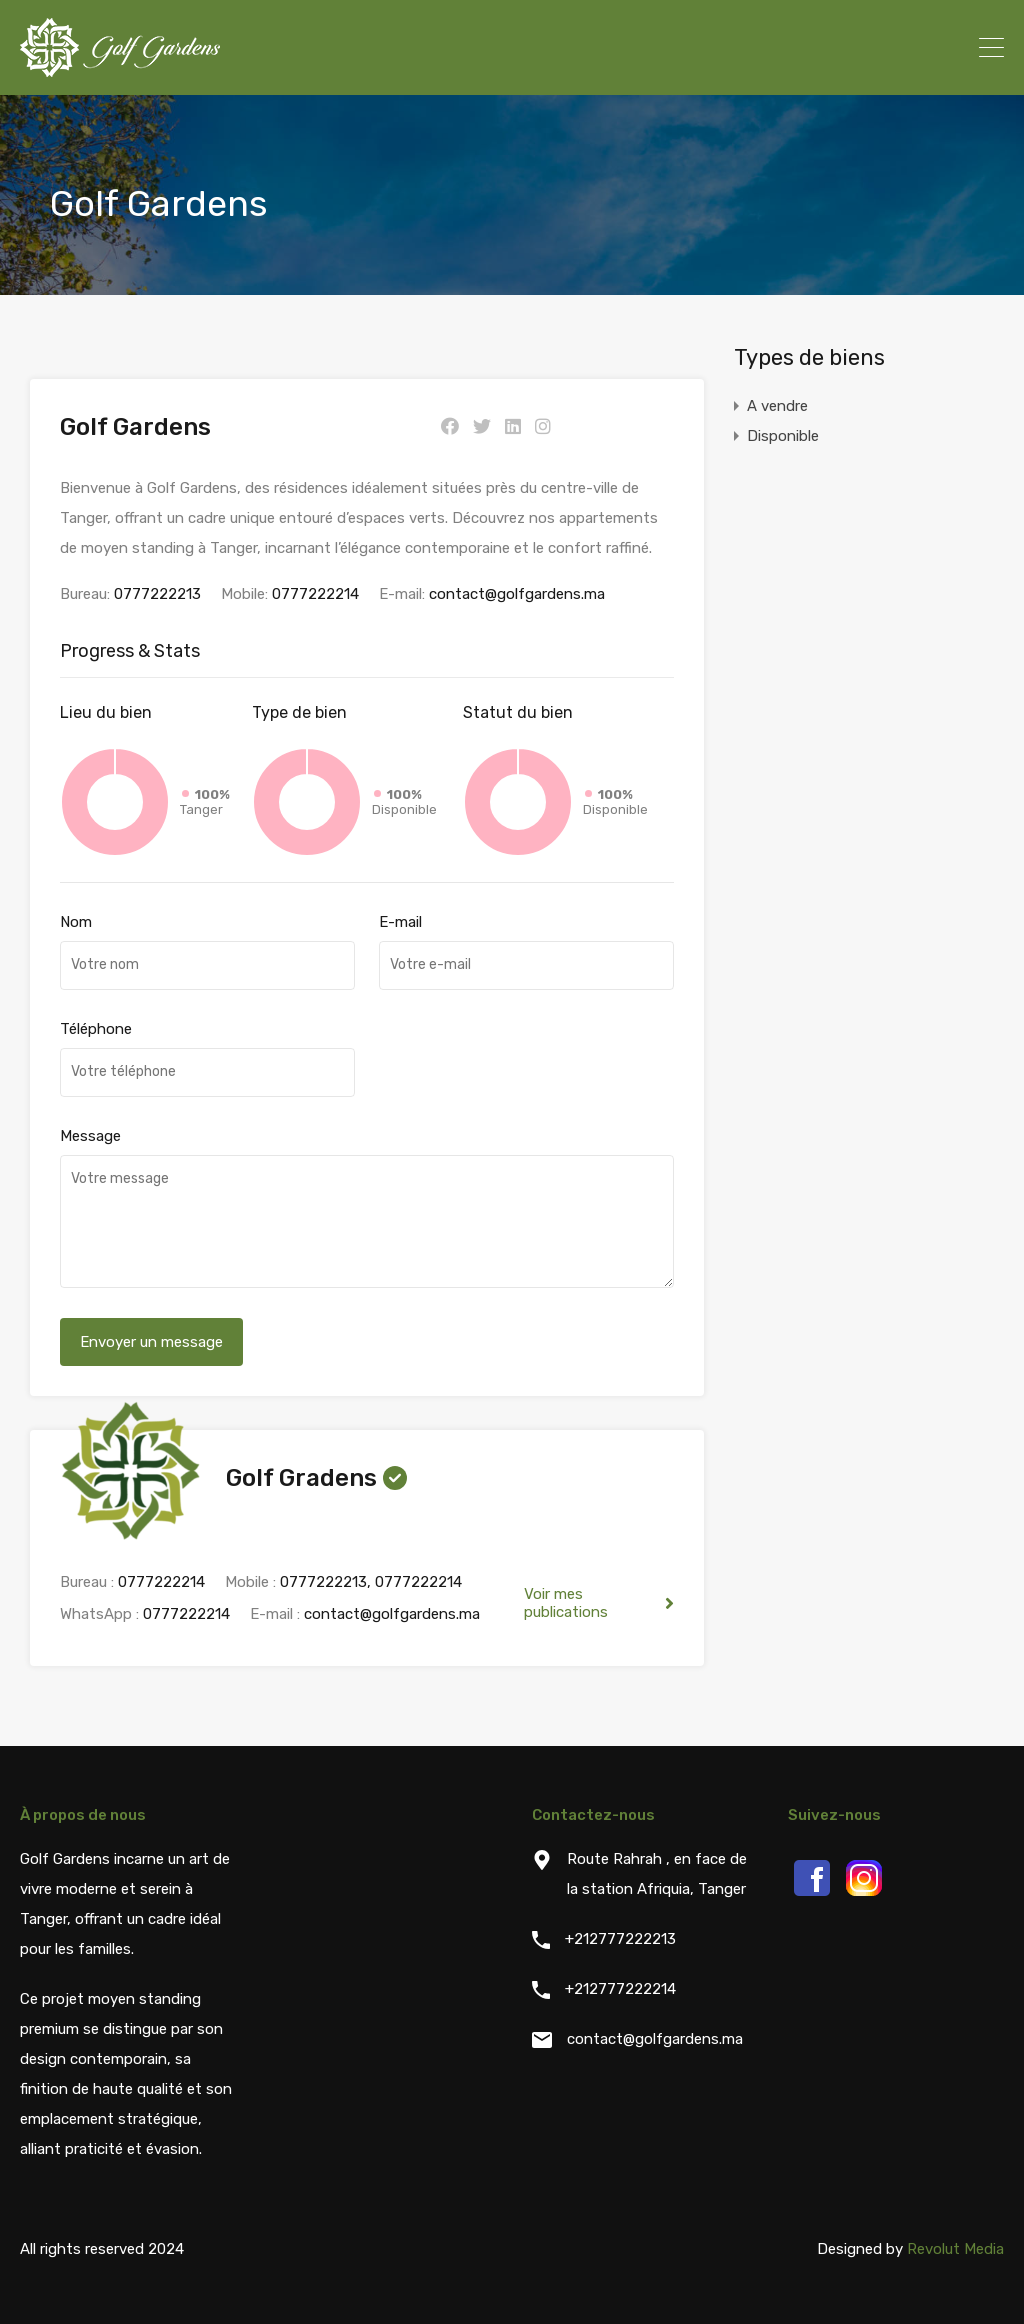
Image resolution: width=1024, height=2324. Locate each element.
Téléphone (96, 1029)
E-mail (400, 922)
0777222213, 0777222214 (371, 1582)
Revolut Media (955, 2249)
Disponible (783, 436)
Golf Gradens (301, 1478)
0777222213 (157, 594)
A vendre (777, 406)
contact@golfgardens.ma (517, 594)
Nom (76, 922)
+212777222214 (620, 1989)
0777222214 (315, 594)
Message (90, 1136)
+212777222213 (620, 1939)
